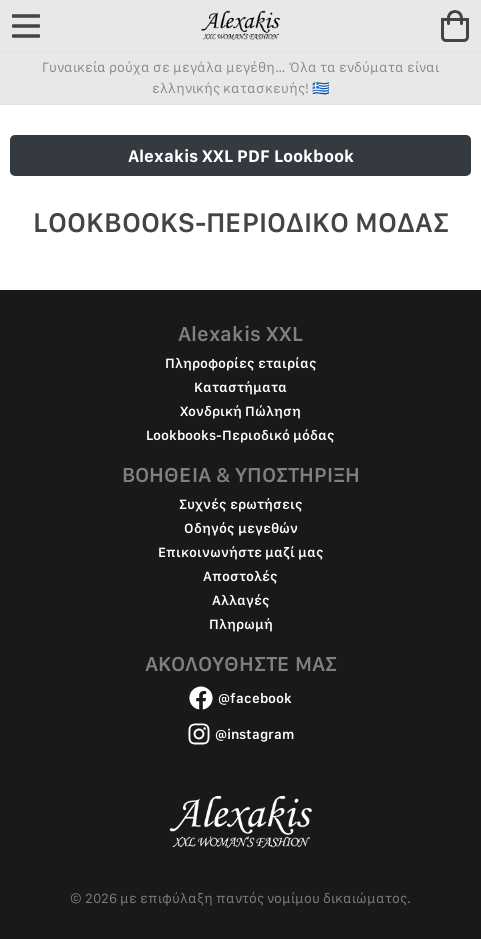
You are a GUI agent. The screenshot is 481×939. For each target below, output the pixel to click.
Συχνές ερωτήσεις (241, 504)
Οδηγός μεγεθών (241, 528)
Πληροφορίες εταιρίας (241, 363)
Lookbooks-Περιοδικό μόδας (240, 435)
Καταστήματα (240, 387)
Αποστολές (240, 576)
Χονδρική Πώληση (240, 411)
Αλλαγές (241, 600)
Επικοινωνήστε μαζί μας (241, 552)
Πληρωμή (241, 624)
